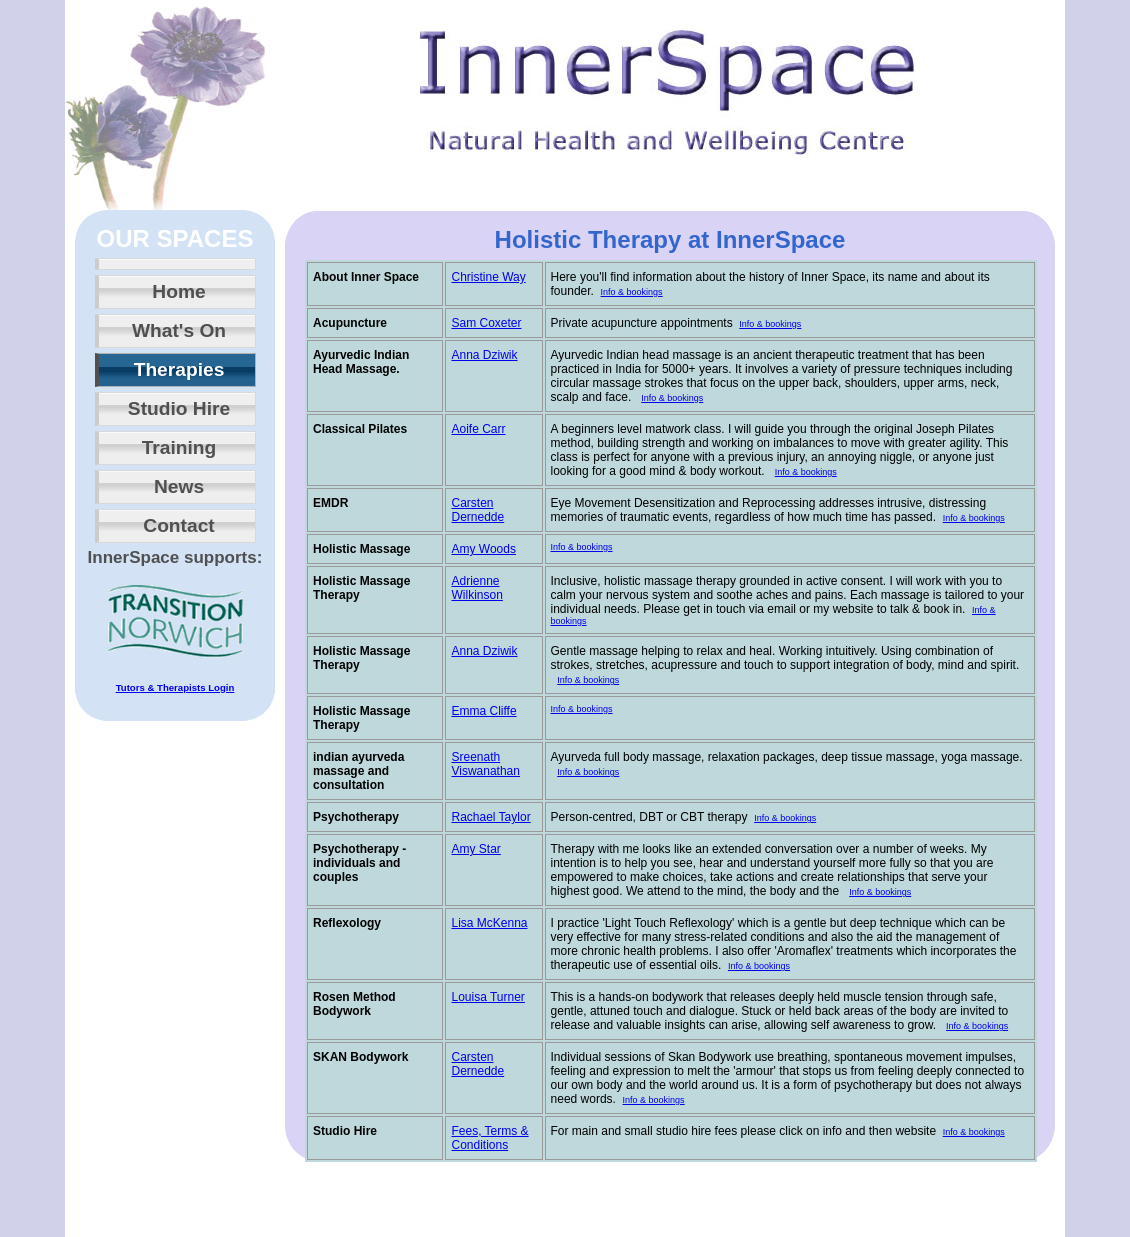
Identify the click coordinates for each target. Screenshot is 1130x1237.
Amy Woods (483, 549)
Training (179, 447)
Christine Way (488, 277)
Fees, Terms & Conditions (489, 1138)
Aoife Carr (478, 429)
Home (178, 291)
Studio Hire (179, 408)
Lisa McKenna (489, 923)
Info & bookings (632, 292)
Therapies (179, 369)
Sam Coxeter (486, 323)
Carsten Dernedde (477, 510)
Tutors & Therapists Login (175, 687)
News (179, 486)
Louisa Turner (487, 997)
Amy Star (475, 849)
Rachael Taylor (490, 817)
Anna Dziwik (484, 355)
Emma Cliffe (483, 711)
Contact (178, 525)
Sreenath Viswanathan (485, 764)
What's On (179, 330)
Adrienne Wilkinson (476, 588)
